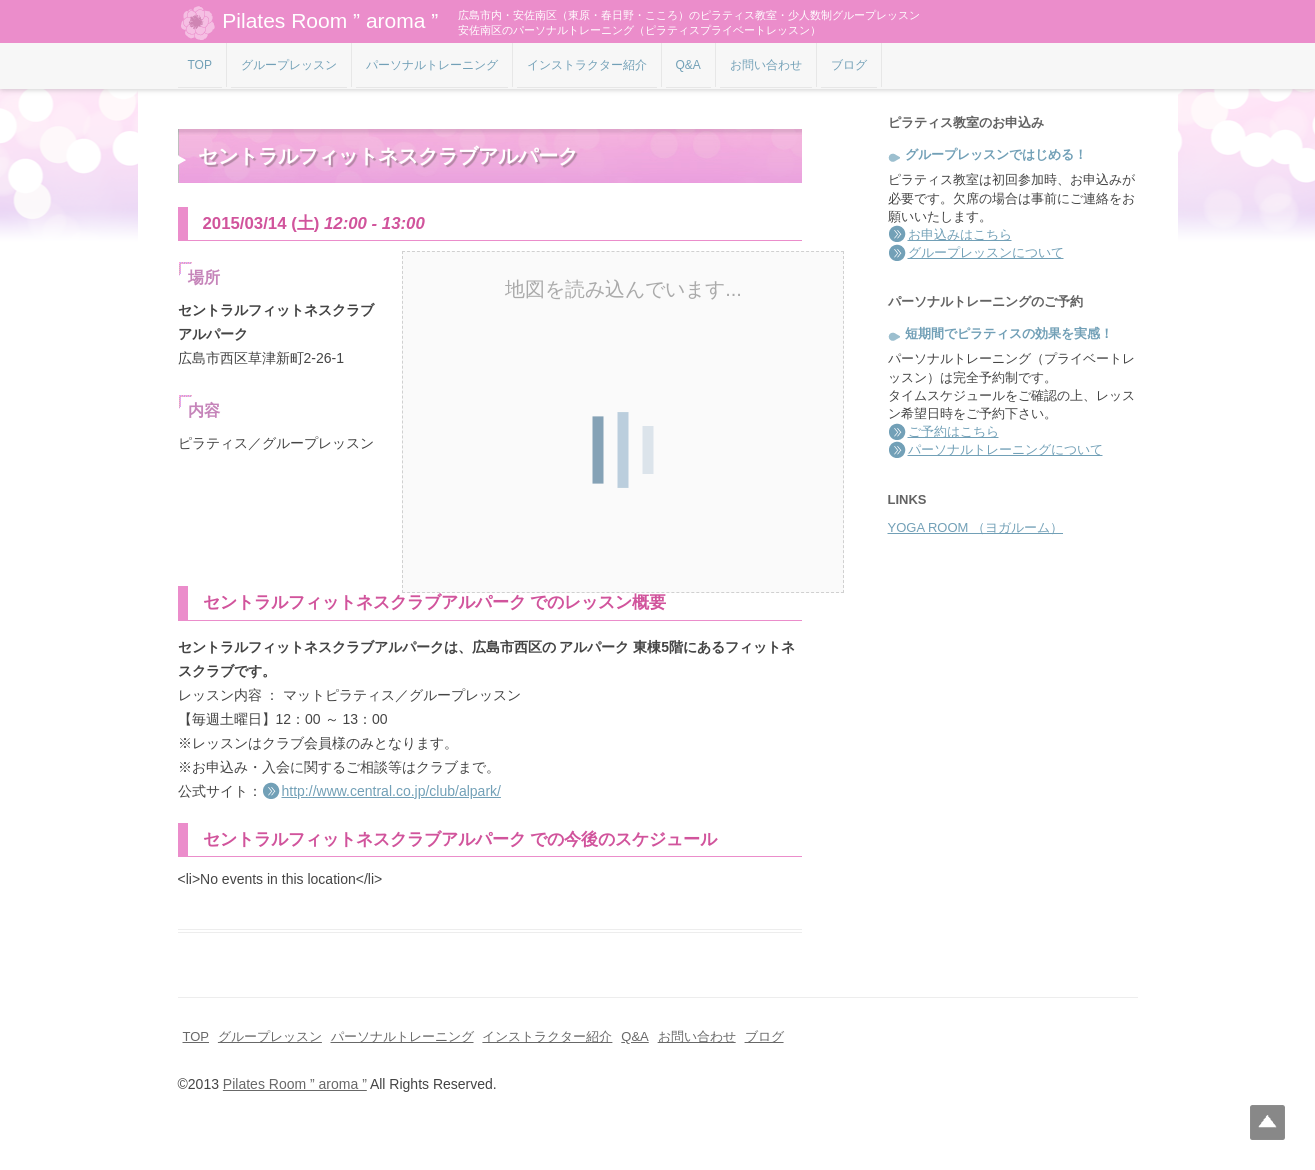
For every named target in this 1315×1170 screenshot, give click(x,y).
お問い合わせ (766, 65)
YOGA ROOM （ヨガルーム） (976, 527)
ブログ (849, 65)
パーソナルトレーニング (432, 65)
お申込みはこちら (960, 234)
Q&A (688, 65)
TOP (200, 65)
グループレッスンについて (986, 252)
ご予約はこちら (953, 431)
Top (1267, 1122)
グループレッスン (289, 65)
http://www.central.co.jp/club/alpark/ (391, 791)
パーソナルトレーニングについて (1005, 449)
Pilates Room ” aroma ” (308, 22)
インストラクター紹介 (587, 65)
